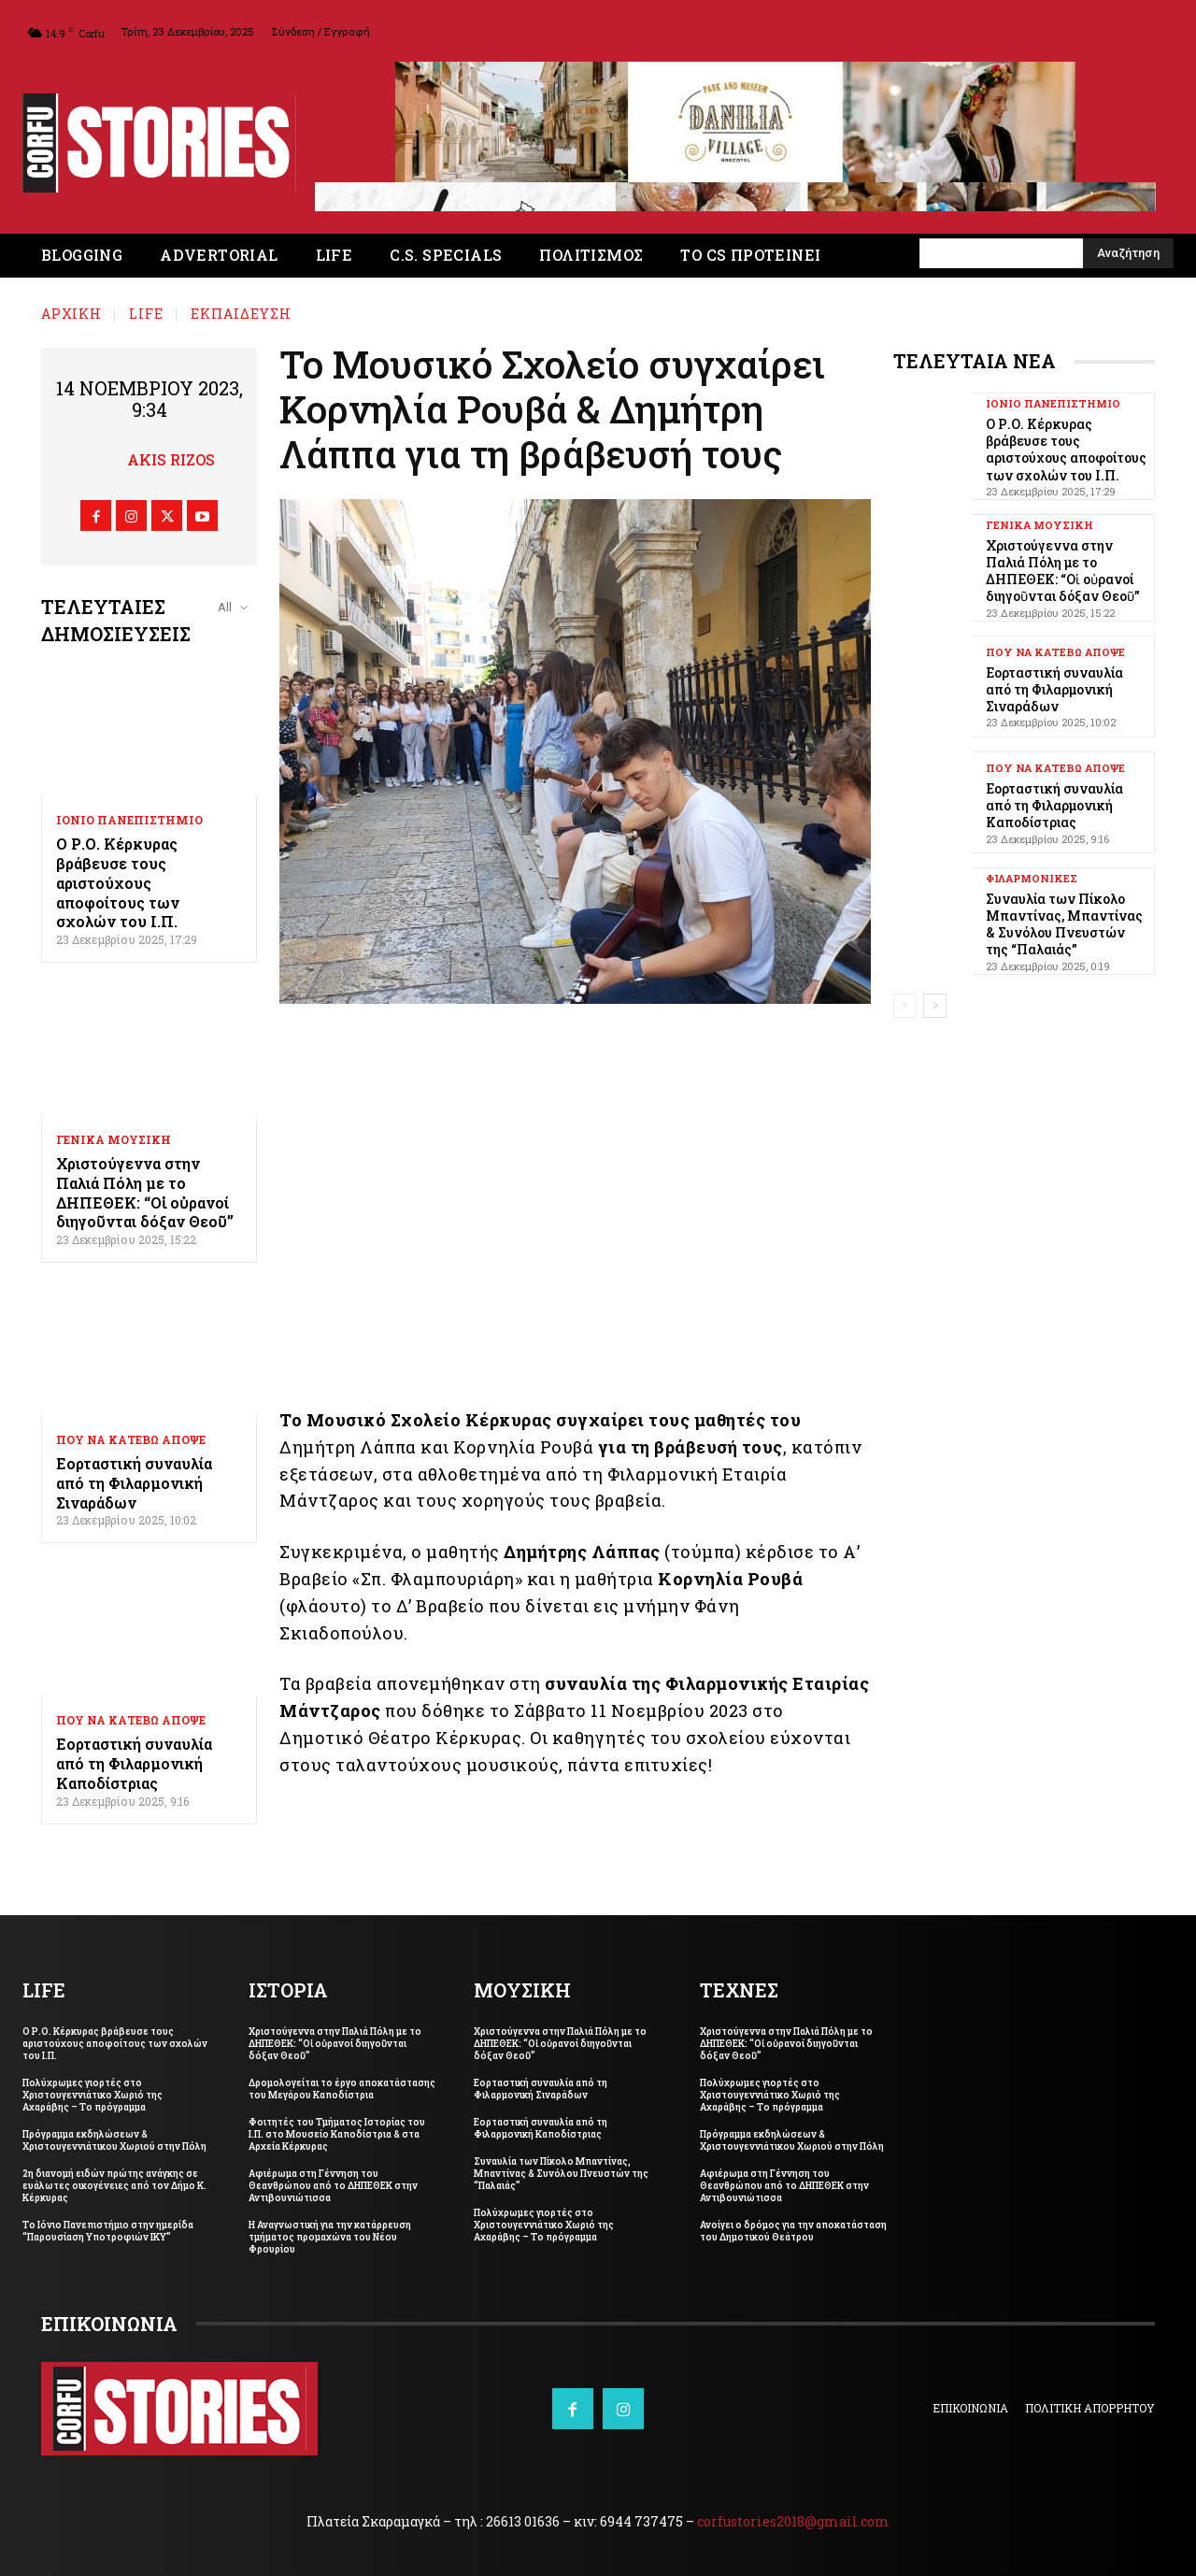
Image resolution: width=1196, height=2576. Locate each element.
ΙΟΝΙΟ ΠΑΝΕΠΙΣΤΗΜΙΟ (129, 819)
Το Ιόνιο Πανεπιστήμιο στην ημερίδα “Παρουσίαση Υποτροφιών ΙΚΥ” (107, 2231)
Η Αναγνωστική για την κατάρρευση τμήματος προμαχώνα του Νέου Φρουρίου (330, 2237)
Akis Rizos (171, 459)
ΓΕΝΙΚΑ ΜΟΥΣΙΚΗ (113, 1139)
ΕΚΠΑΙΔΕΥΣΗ (241, 313)
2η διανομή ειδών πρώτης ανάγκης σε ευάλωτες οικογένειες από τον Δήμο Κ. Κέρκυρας (114, 2186)
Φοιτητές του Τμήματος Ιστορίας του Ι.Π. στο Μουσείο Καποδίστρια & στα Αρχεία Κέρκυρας (337, 2134)
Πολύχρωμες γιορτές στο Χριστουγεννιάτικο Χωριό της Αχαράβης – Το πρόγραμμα (92, 2095)
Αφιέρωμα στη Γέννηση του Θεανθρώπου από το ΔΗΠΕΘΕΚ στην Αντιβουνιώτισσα (333, 2186)
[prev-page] (905, 1006)
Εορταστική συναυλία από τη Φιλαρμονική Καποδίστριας (134, 1763)
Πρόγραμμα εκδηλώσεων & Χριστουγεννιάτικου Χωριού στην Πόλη (114, 2140)
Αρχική (71, 313)
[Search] (1128, 253)
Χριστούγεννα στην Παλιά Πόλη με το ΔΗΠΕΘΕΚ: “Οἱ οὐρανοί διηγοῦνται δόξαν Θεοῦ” (145, 1192)
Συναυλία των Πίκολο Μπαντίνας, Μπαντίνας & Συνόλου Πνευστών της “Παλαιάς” (1064, 924)
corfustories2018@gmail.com (793, 2521)
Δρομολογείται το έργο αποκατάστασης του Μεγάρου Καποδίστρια (342, 2089)
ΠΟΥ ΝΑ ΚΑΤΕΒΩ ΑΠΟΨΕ (131, 1439)
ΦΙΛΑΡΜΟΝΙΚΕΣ (1031, 878)
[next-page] (935, 1006)
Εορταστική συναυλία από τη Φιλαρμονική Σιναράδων (134, 1482)
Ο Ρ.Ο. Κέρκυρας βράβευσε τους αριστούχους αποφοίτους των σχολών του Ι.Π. (117, 882)
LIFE (146, 313)
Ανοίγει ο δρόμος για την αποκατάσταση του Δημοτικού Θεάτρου (793, 2231)
